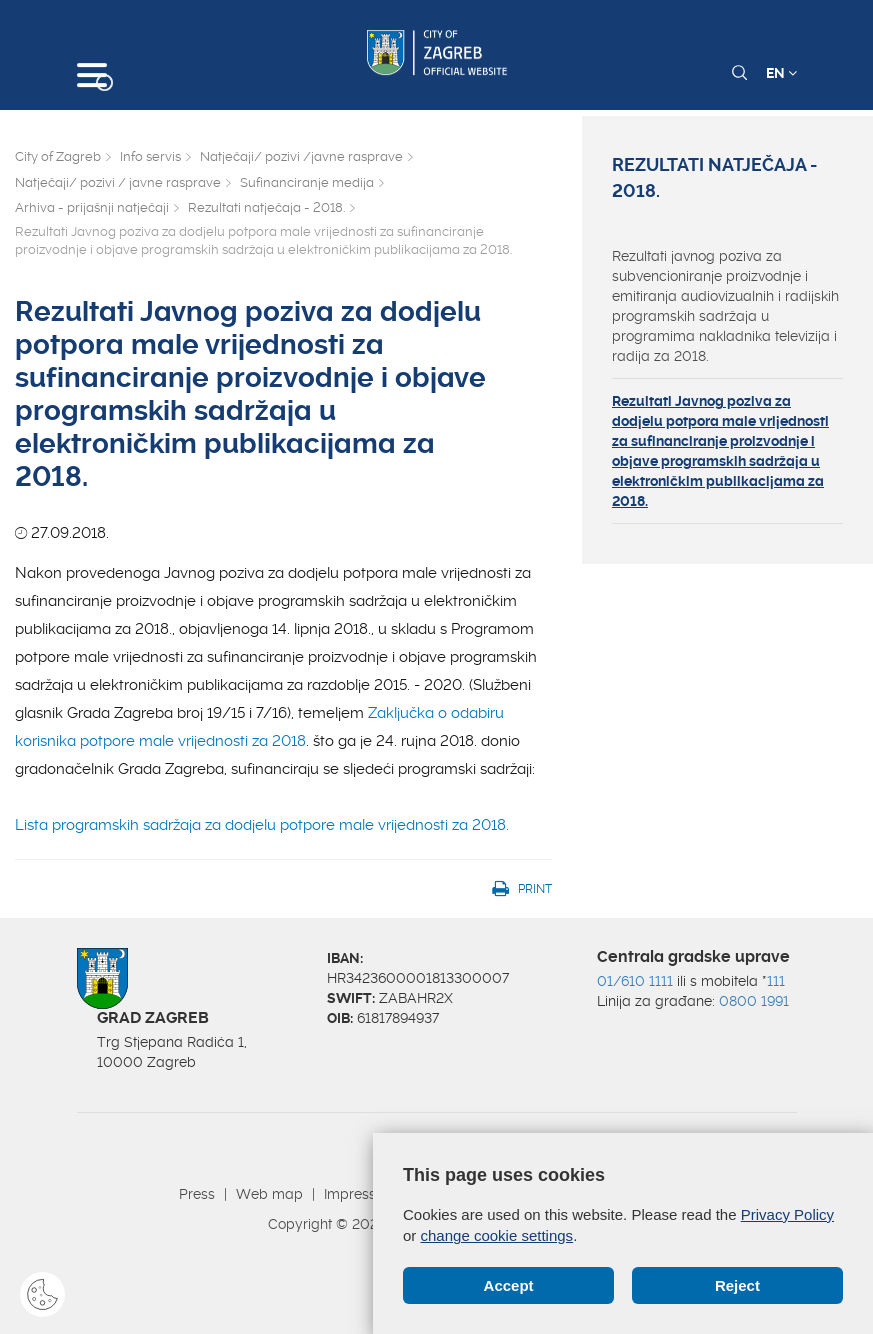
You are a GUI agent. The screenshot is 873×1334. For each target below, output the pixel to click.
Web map (269, 1194)
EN (781, 73)
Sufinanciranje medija (307, 182)
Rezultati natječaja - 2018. (266, 207)
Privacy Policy (787, 1214)
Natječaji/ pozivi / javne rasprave (118, 182)
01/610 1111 (635, 981)
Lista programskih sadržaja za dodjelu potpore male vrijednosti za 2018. (262, 825)
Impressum (360, 1194)
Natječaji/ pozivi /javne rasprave (301, 156)
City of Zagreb (58, 156)
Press (197, 1194)
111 (776, 981)
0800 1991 (754, 1001)
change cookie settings (497, 1235)
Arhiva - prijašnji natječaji (92, 207)
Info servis (150, 156)
